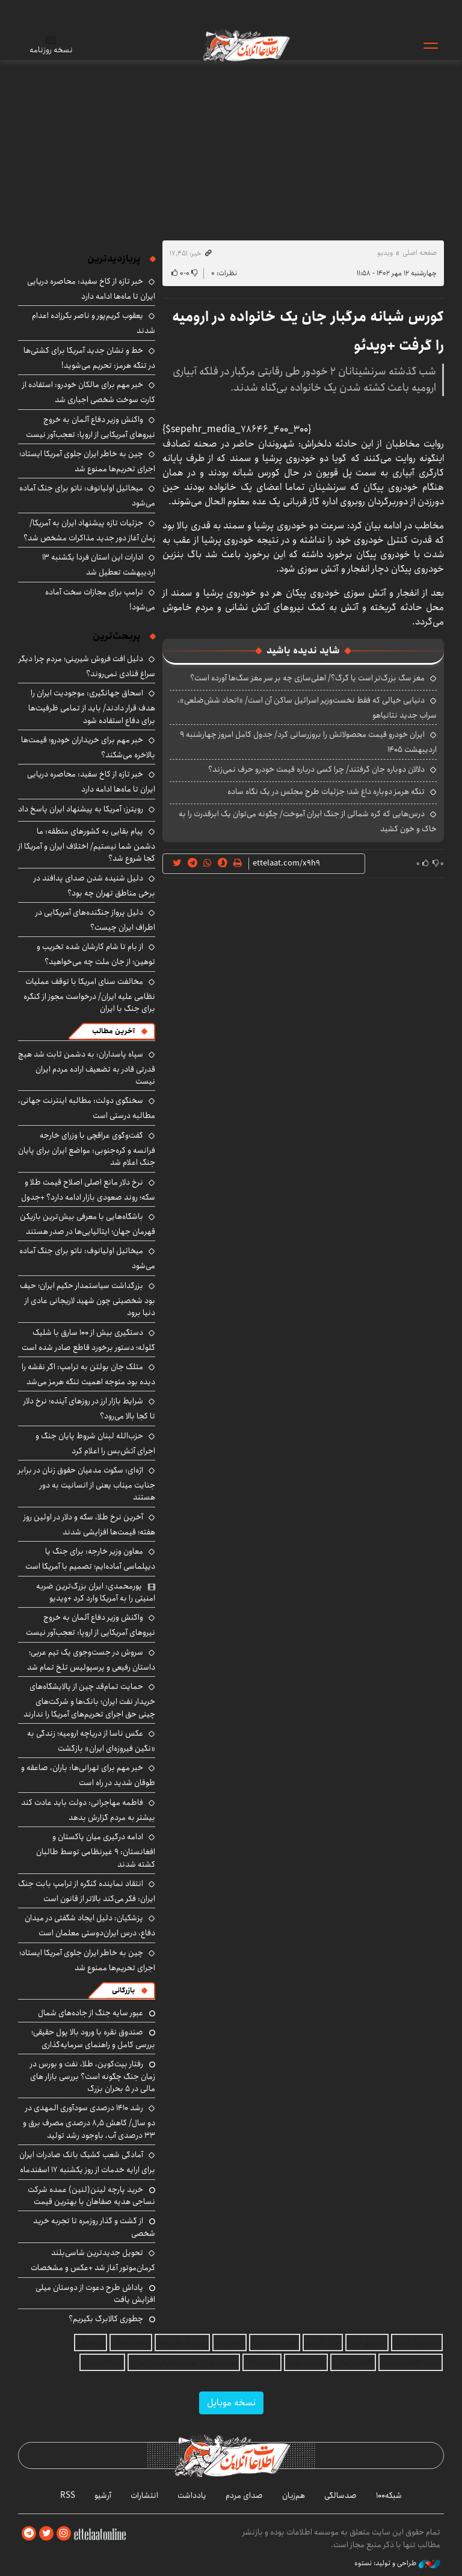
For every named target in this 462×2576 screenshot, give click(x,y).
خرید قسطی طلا (182, 2342)
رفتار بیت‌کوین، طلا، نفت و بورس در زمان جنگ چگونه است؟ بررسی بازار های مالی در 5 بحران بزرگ (92, 2076)
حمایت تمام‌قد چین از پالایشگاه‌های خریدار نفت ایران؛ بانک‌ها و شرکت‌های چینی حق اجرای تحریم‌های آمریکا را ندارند (89, 1700)
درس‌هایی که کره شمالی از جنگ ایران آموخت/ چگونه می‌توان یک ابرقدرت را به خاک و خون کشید (308, 821)
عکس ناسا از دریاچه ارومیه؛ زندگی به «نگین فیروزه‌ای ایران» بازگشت (91, 1741)
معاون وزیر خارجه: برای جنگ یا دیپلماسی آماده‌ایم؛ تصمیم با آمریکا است (90, 1559)
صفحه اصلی (419, 252)
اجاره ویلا (229, 2342)
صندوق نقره (367, 2342)
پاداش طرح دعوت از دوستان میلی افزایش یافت (95, 2293)
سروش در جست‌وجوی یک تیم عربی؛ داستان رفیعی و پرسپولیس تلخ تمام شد (91, 1660)
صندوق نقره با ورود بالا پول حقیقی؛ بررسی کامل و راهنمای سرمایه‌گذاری (93, 2038)
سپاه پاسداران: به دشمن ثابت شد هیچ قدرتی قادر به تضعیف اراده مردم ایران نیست (86, 1068)
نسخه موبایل (231, 2402)
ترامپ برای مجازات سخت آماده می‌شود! (100, 599)
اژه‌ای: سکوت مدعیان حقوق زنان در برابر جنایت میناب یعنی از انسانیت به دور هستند (86, 1483)
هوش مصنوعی (274, 2342)
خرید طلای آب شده (411, 2362)
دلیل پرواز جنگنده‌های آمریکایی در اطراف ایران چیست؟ (95, 920)
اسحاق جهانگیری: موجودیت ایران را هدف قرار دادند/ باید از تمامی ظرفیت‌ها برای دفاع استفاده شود (91, 706)
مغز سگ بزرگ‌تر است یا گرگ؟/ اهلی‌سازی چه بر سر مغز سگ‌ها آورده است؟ (307, 678)
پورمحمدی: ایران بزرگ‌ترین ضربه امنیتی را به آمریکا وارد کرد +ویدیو (95, 1592)
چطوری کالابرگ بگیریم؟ (106, 2318)
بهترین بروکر (306, 2362)
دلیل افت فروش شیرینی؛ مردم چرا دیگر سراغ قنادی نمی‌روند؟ (87, 666)
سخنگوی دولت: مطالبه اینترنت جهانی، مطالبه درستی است (86, 1108)
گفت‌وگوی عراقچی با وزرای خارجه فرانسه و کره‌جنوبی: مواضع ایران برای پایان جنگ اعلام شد (86, 1149)
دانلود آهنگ (131, 2342)
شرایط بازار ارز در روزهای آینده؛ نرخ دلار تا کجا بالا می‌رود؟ (89, 1408)
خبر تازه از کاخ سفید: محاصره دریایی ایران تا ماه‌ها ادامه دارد (91, 289)
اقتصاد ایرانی (353, 2362)
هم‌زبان (293, 2495)
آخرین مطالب (113, 1031)
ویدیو (385, 252)
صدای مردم (244, 2495)
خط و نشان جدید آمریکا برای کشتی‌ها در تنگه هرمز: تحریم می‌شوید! (89, 358)
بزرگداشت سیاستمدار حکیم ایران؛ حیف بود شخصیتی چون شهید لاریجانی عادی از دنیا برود (87, 1299)
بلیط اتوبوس (102, 2362)
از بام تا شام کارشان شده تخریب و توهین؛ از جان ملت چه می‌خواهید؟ (96, 954)
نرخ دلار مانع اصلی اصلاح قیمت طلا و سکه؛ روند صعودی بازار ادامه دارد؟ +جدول (88, 1190)
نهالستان (90, 2342)
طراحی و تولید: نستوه (397, 2563)
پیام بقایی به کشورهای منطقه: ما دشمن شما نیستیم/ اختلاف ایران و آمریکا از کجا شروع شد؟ (86, 845)
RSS (67, 2495)
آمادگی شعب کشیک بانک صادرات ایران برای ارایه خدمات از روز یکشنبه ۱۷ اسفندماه (87, 2162)
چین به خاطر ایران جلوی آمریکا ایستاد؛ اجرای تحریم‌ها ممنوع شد (87, 461)
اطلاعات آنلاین (246, 45)
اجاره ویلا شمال (417, 2342)
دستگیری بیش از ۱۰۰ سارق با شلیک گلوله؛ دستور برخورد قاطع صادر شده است (88, 1340)
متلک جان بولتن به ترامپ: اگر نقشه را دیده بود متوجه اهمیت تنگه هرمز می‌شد (88, 1374)
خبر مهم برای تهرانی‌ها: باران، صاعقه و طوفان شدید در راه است (88, 1775)
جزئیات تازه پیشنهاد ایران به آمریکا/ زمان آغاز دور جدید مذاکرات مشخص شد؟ (89, 530)
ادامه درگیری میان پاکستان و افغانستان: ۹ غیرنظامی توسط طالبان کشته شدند (95, 1850)
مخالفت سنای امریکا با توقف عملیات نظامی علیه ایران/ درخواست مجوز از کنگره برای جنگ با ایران (89, 995)
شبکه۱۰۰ (389, 2495)
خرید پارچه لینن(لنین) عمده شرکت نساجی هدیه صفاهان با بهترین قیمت (91, 2195)
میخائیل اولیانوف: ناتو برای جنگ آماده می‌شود (87, 1258)
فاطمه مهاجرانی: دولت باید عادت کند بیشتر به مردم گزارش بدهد (88, 1810)
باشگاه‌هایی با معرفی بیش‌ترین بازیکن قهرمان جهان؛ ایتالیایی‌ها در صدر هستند (87, 1224)
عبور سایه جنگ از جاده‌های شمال (90, 2012)
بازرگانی (123, 1990)
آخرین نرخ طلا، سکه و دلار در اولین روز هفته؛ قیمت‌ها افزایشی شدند (89, 1524)
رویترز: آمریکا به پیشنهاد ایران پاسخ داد (80, 809)
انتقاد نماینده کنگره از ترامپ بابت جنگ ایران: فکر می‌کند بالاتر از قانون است (86, 1891)
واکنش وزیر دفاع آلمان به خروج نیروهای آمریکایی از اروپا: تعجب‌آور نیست (90, 427)
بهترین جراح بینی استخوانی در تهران (184, 2362)
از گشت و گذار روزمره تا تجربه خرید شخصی (94, 2226)
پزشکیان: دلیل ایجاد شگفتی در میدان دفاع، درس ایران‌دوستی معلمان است (90, 1925)
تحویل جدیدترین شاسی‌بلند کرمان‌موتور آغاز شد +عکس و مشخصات (93, 2260)
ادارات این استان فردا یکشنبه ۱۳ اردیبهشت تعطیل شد (98, 565)
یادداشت (191, 2495)
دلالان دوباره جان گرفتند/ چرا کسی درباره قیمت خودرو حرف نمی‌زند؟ (316, 769)
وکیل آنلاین (323, 2342)
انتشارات (144, 2495)
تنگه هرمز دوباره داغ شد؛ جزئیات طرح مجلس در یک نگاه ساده (326, 791)
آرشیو (102, 2495)
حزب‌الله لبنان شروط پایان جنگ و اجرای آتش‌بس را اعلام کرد (95, 1443)
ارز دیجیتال (262, 2362)
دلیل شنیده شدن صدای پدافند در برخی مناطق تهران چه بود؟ (94, 885)
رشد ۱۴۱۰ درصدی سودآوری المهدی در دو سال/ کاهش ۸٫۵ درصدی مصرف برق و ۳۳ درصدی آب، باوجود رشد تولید (89, 2121)
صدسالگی (340, 2495)
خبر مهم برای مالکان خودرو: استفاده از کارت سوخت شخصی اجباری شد (88, 392)
